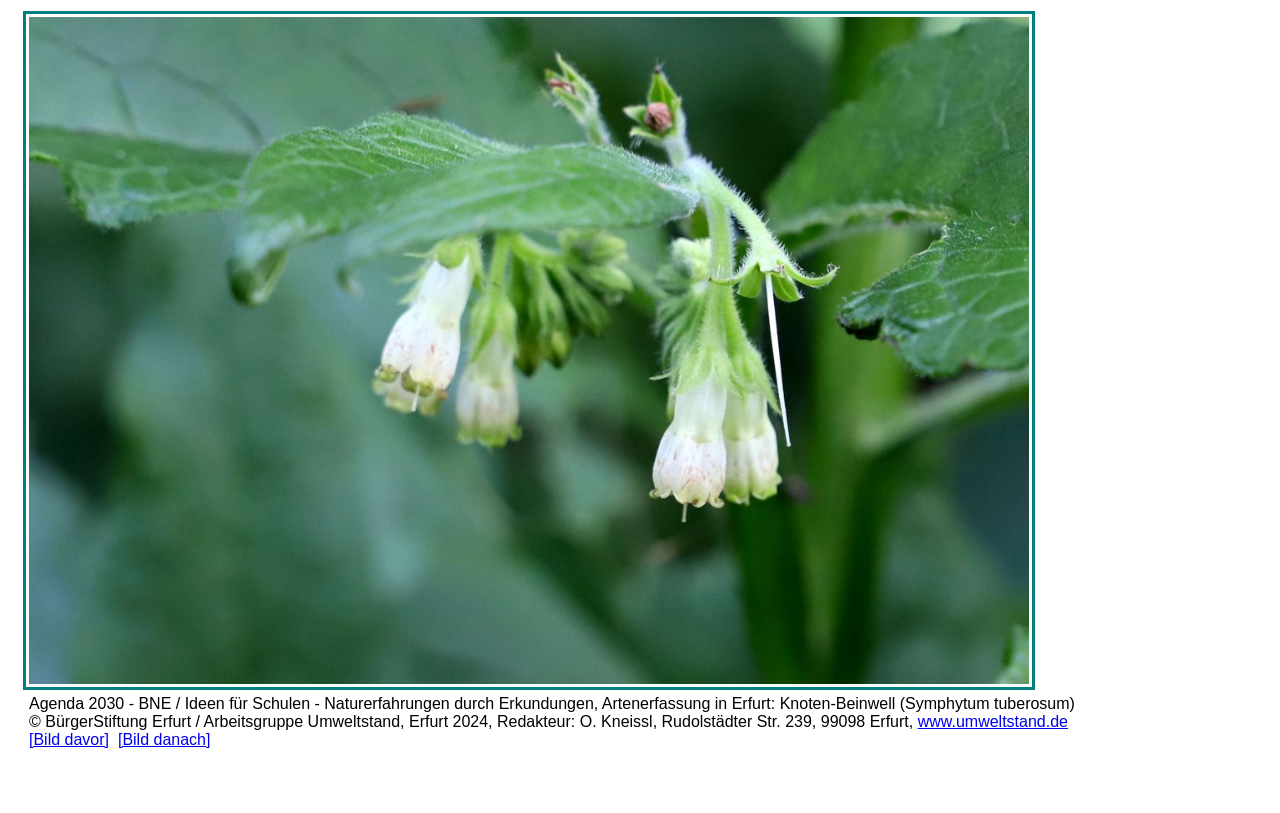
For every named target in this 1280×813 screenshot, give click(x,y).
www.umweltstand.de (993, 721)
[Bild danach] (164, 739)
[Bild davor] (69, 739)
